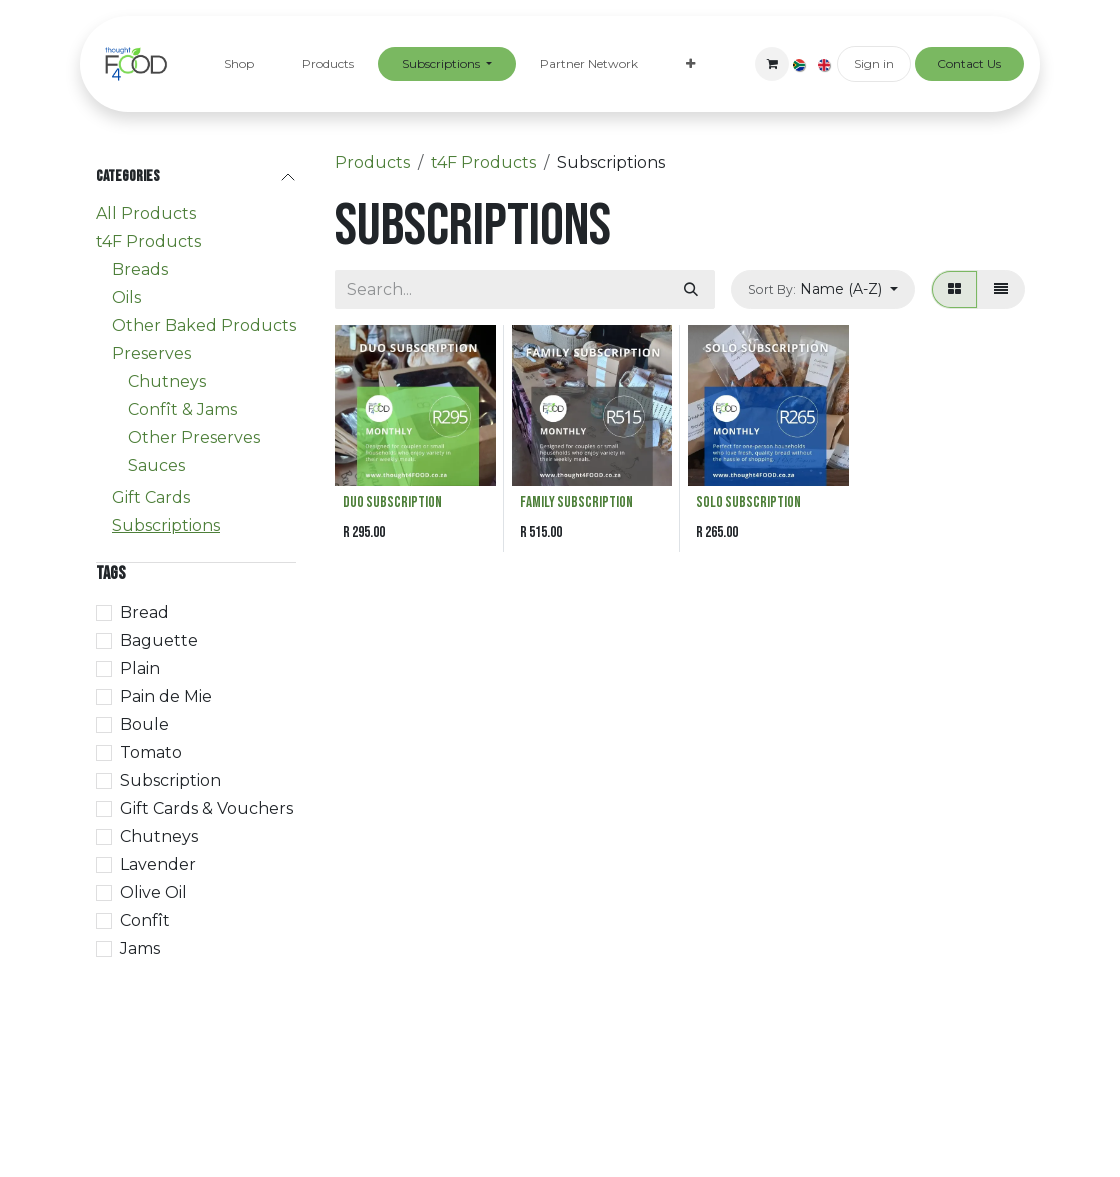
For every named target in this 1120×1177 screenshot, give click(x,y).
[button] (823, 289)
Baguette (159, 640)
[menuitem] (239, 64)
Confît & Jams (182, 409)
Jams (140, 948)
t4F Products (148, 241)
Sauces (156, 465)
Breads (140, 269)
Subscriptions (166, 525)
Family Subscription (576, 502)
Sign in (874, 63)
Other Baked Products (204, 325)
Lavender (158, 864)
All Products (146, 213)
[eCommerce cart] (772, 64)
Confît (145, 920)
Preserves (151, 353)
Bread (144, 612)
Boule (144, 724)
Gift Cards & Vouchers (206, 808)
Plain (140, 668)
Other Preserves (194, 437)
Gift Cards (151, 497)
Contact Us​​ (969, 63)
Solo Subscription (748, 502)
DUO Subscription (392, 502)
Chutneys (167, 381)
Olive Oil (153, 892)
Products (372, 162)
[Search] (691, 289)
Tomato (151, 752)
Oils (126, 297)
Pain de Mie (166, 696)
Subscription (170, 780)
